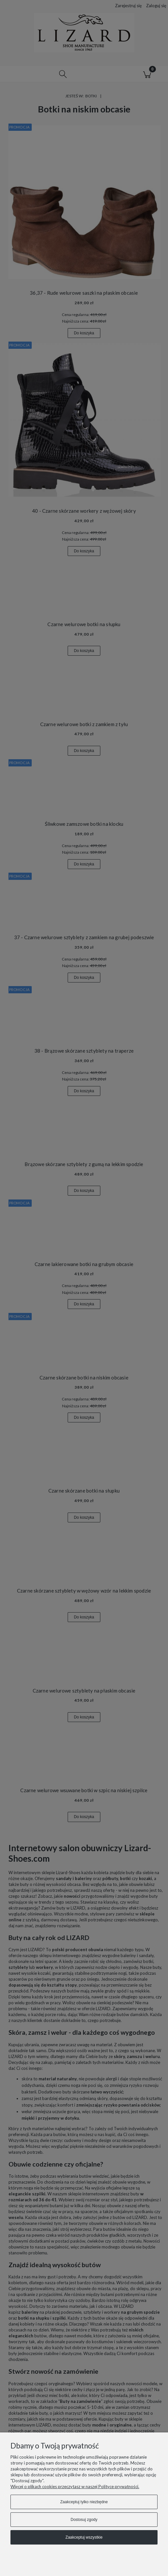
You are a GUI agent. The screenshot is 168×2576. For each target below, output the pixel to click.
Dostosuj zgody (84, 2519)
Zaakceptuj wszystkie (83, 2537)
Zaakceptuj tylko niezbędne (84, 2502)
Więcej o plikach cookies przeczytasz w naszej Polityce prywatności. (74, 2486)
